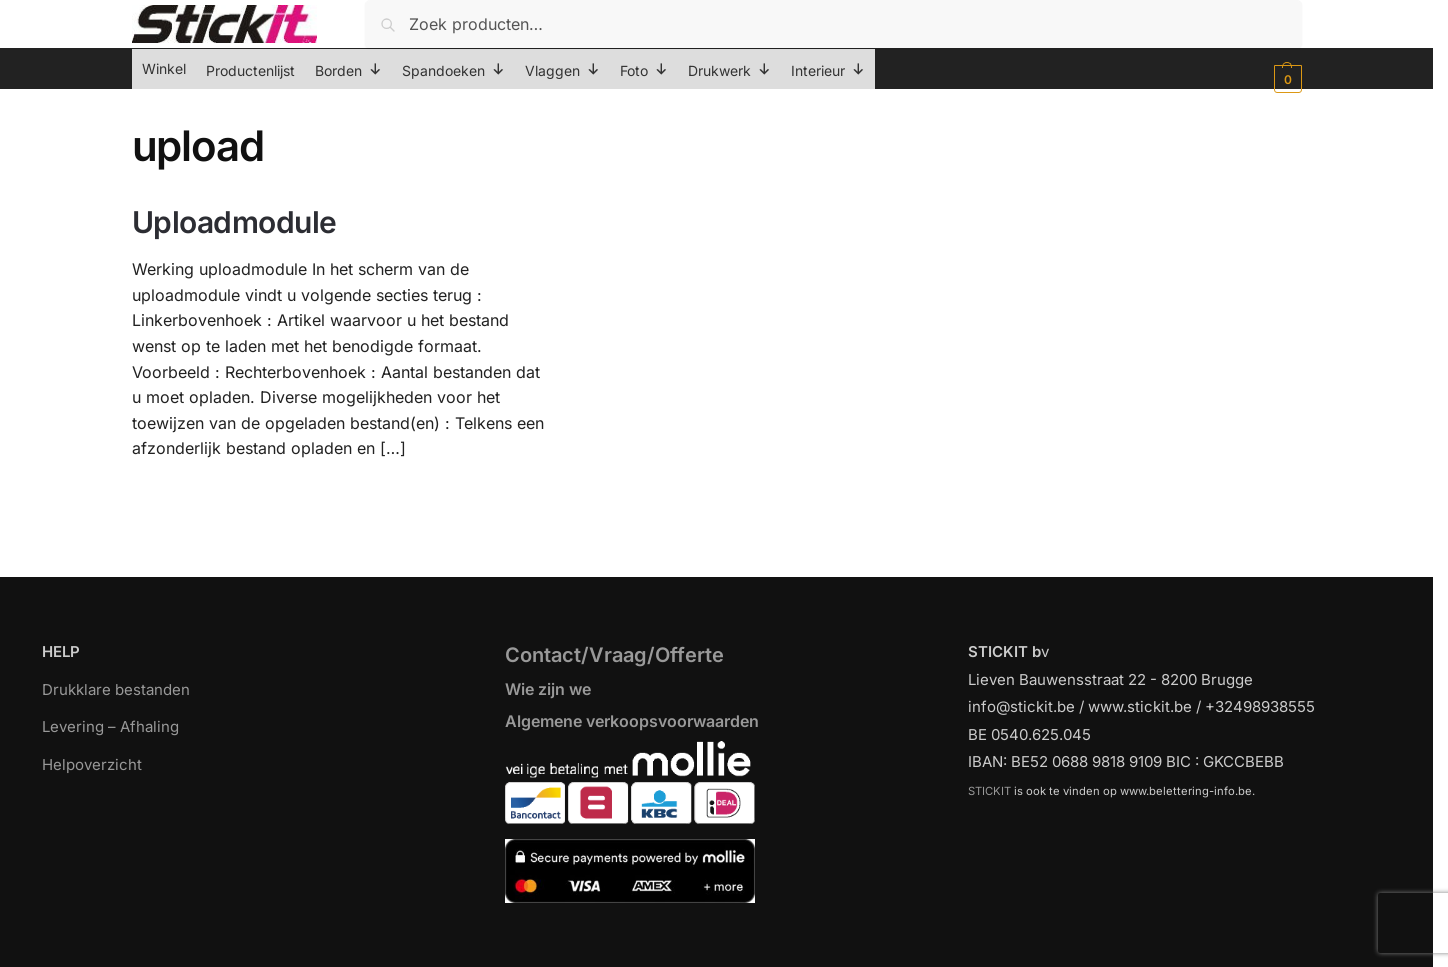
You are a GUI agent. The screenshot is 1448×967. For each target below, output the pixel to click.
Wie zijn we (548, 689)
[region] (724, 919)
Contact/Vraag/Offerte (614, 655)
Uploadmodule (234, 222)
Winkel (164, 68)
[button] (1285, 79)
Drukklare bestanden (116, 689)
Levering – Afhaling (110, 726)
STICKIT (989, 791)
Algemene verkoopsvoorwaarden (632, 721)
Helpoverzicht (92, 764)
